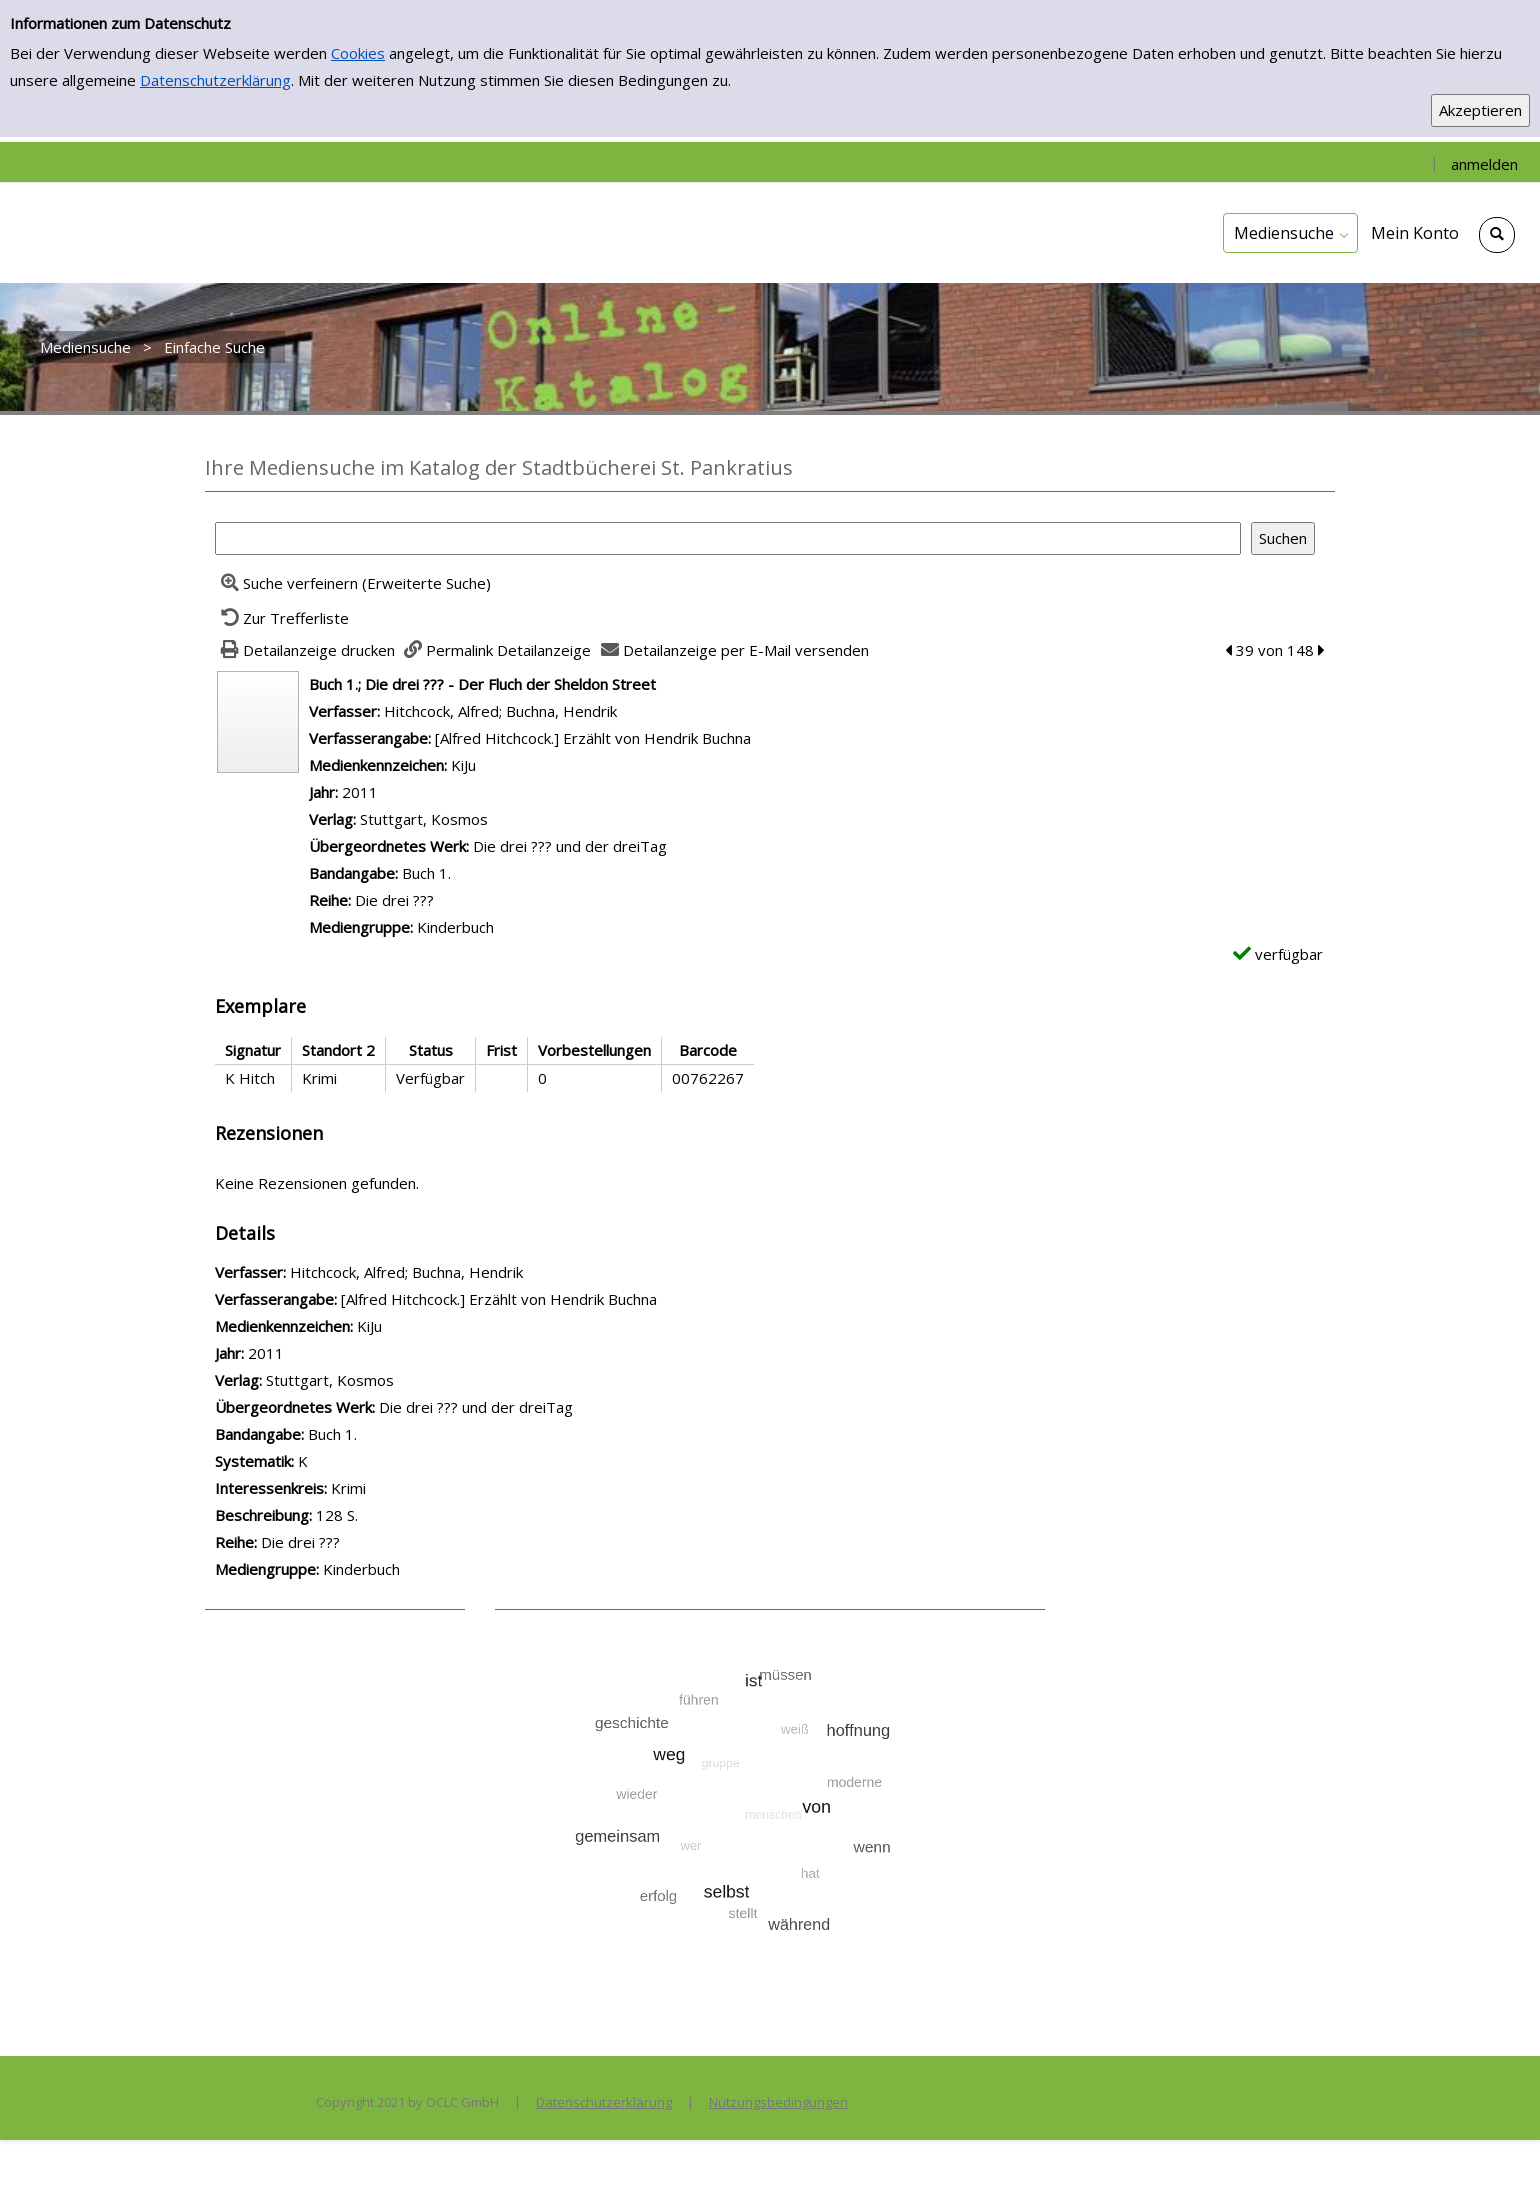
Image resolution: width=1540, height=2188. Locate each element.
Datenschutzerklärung (215, 80)
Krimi (348, 1488)
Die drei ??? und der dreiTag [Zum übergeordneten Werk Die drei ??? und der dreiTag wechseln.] (570, 846)
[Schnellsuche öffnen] (1497, 235)
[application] (1290, 233)
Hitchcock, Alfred (441, 711)
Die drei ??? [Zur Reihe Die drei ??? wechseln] (394, 900)
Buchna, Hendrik (561, 711)
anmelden (1484, 164)
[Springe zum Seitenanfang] (1494, 2142)
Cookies (358, 53)
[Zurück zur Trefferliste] (282, 618)
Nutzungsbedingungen (778, 2102)
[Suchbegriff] (728, 538)
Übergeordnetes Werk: (391, 846)
